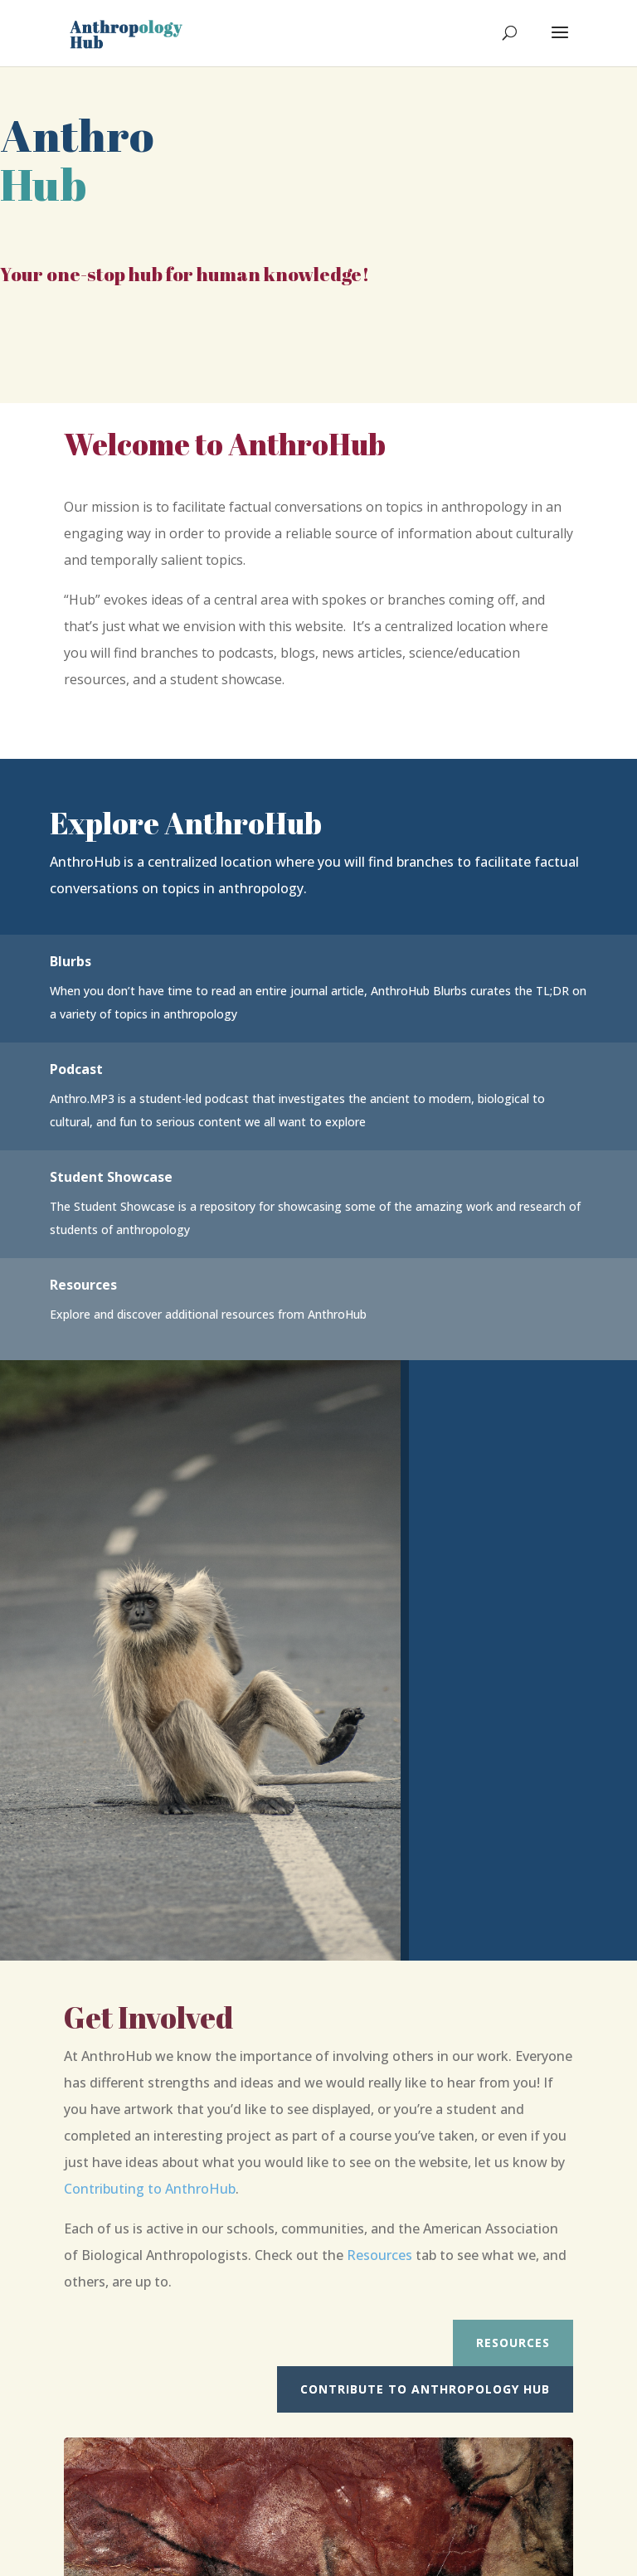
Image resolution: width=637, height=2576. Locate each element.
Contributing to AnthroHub (150, 2189)
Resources (379, 2255)
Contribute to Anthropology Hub (425, 2389)
